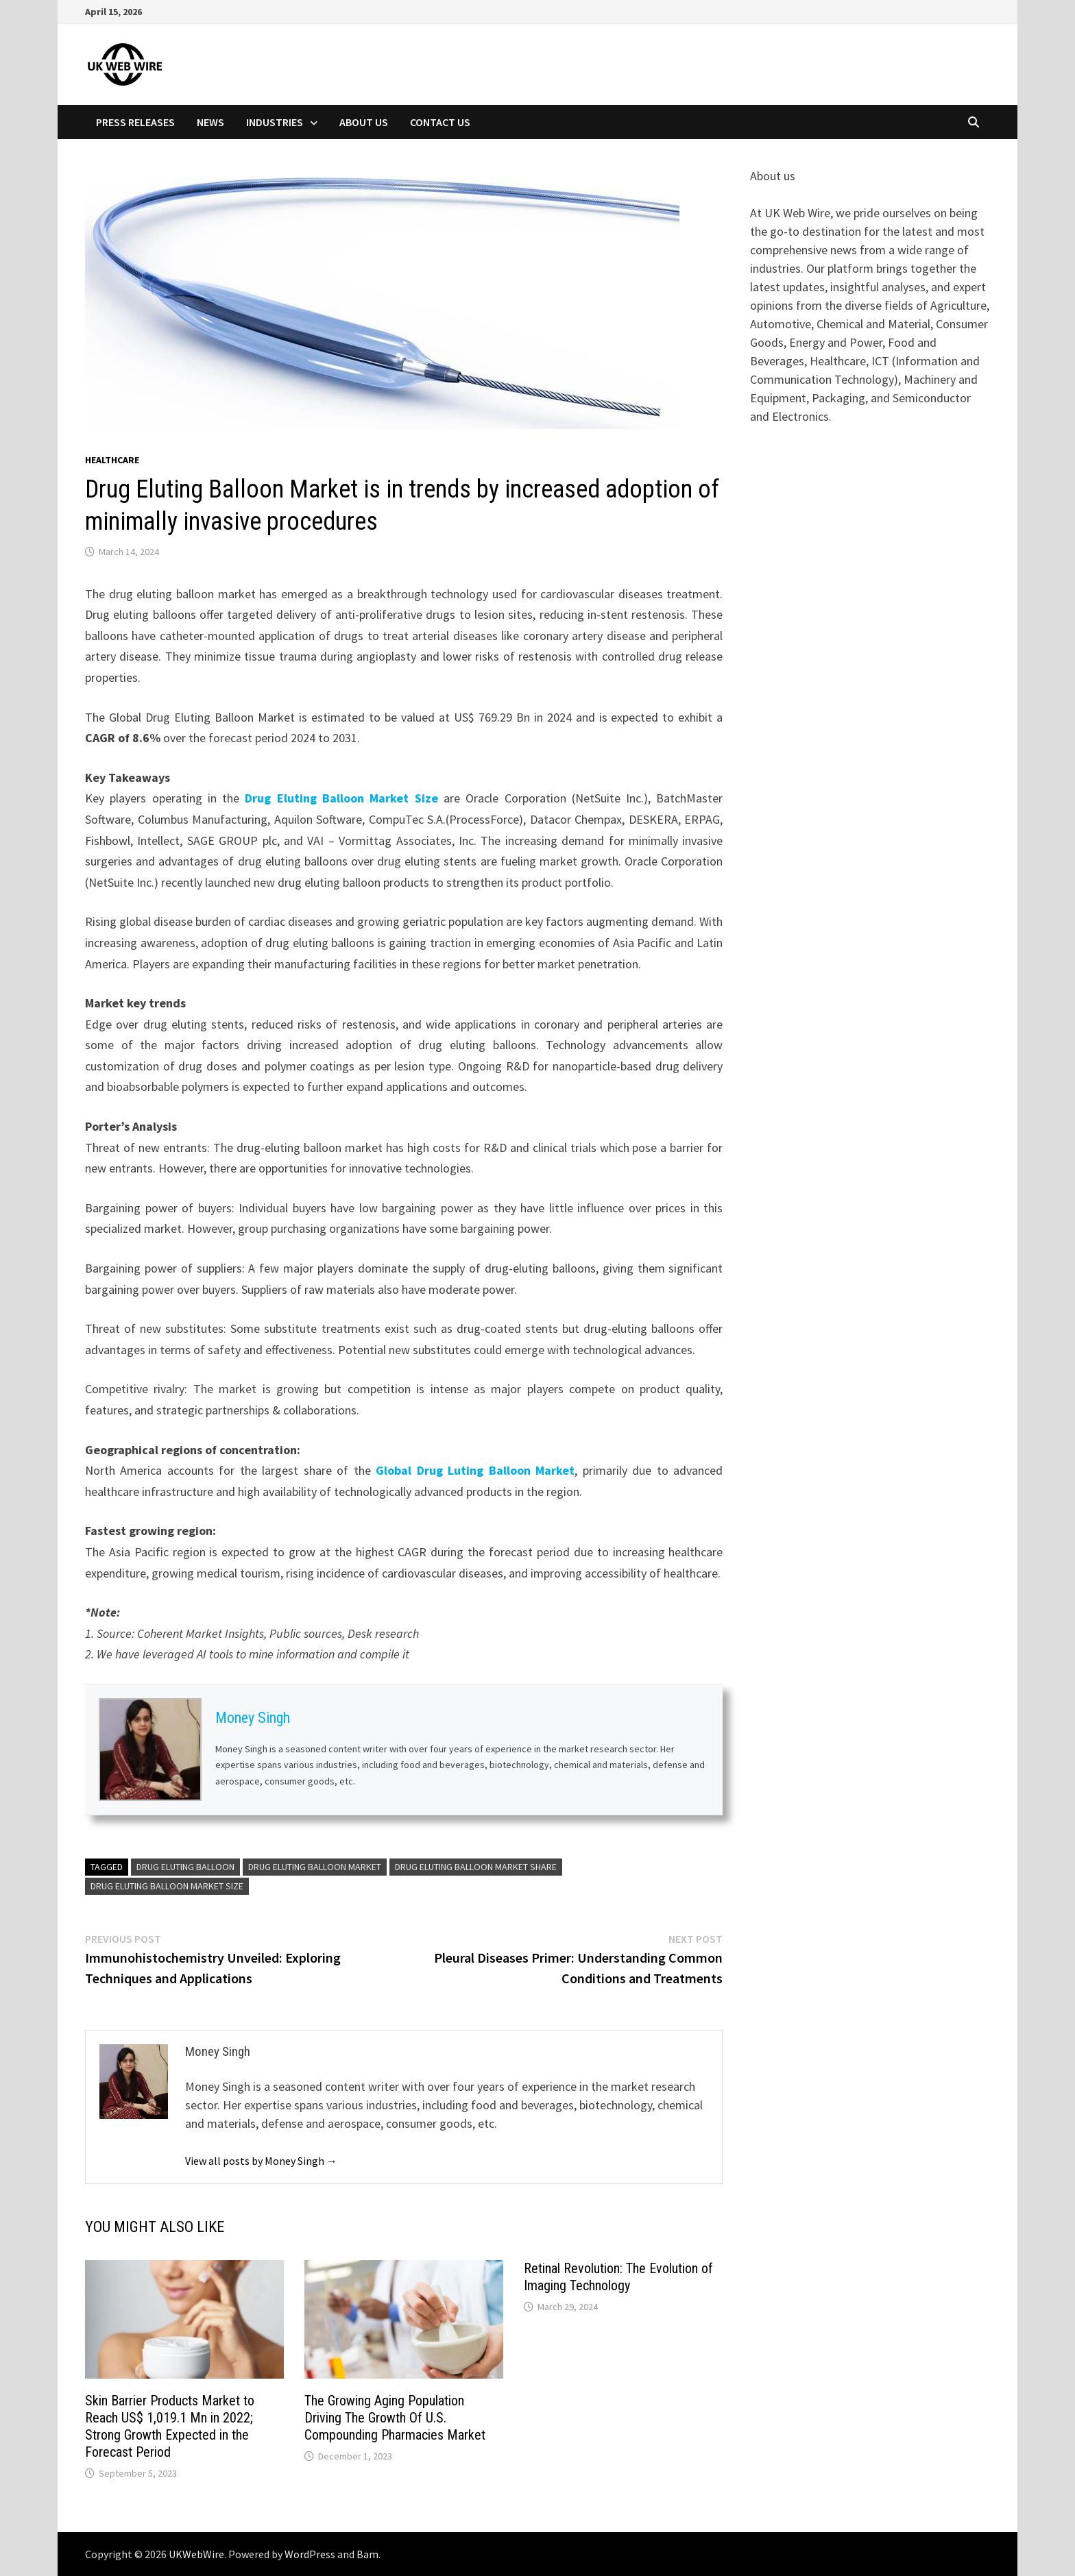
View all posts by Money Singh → (261, 2161)
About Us (363, 122)
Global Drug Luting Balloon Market (475, 1470)
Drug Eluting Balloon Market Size (341, 798)
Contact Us (440, 122)
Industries (274, 122)
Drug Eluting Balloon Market (314, 1867)
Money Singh (252, 1717)
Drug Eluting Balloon (185, 1867)
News (210, 122)
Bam (367, 2554)
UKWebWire (196, 2554)
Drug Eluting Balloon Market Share (476, 1867)
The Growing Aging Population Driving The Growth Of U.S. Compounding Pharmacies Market (394, 2417)
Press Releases (135, 122)
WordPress (310, 2554)
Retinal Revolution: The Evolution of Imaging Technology (618, 2277)
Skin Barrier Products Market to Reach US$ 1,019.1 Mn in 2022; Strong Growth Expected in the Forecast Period (169, 2426)
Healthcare (112, 460)
